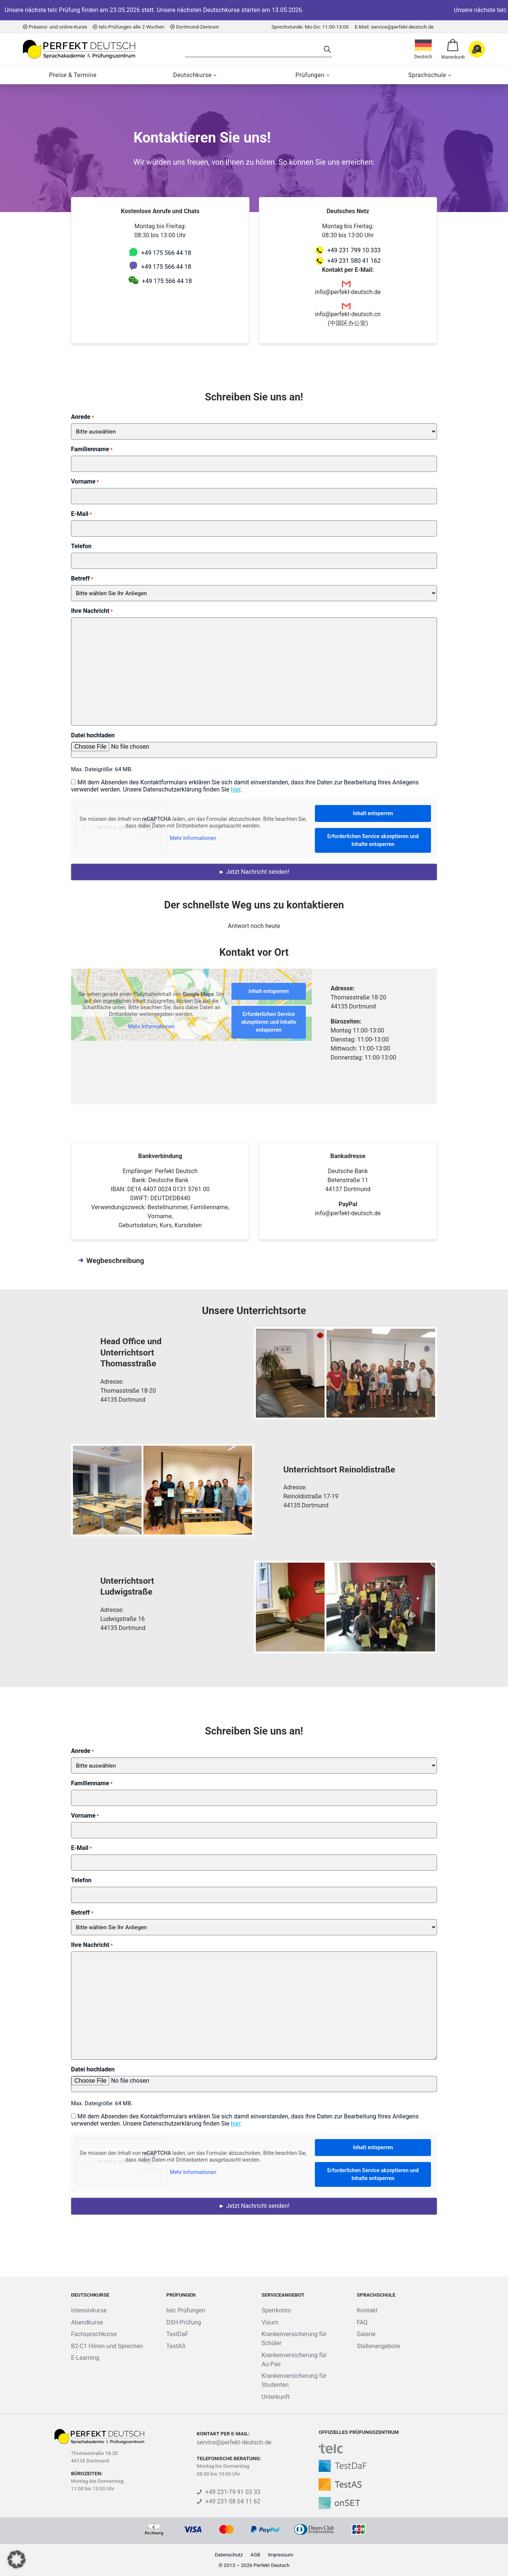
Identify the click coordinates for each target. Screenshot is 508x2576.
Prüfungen (309, 75)
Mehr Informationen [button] (193, 838)
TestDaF (177, 2334)
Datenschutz (229, 2555)
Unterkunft (276, 2396)
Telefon (81, 546)
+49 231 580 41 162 (354, 260)
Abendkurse (87, 2322)
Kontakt (367, 2310)
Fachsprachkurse (94, 2334)
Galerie (366, 2334)
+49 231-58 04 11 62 (228, 2501)
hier (235, 789)
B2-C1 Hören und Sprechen (107, 2346)
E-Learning (85, 2357)
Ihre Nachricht (92, 610)
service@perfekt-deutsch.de (234, 2442)
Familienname (91, 449)
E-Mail (81, 513)
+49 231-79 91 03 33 (228, 2492)
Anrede (82, 416)
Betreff (82, 578)
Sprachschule (427, 75)
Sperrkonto (276, 2310)
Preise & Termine (72, 75)
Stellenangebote (378, 2346)
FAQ (362, 2322)
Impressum (280, 2555)
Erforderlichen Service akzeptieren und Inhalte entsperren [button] (373, 840)
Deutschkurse (192, 75)
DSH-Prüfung (183, 2322)
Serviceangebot (283, 2295)
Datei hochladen (93, 735)
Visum (270, 2322)
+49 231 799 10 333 (354, 250)
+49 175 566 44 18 (166, 252)
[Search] (254, 49)
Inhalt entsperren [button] (373, 813)
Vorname (85, 481)
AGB (255, 2555)
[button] (16, 2559)
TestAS (175, 2346)
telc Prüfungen (185, 2310)
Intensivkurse (89, 2310)
